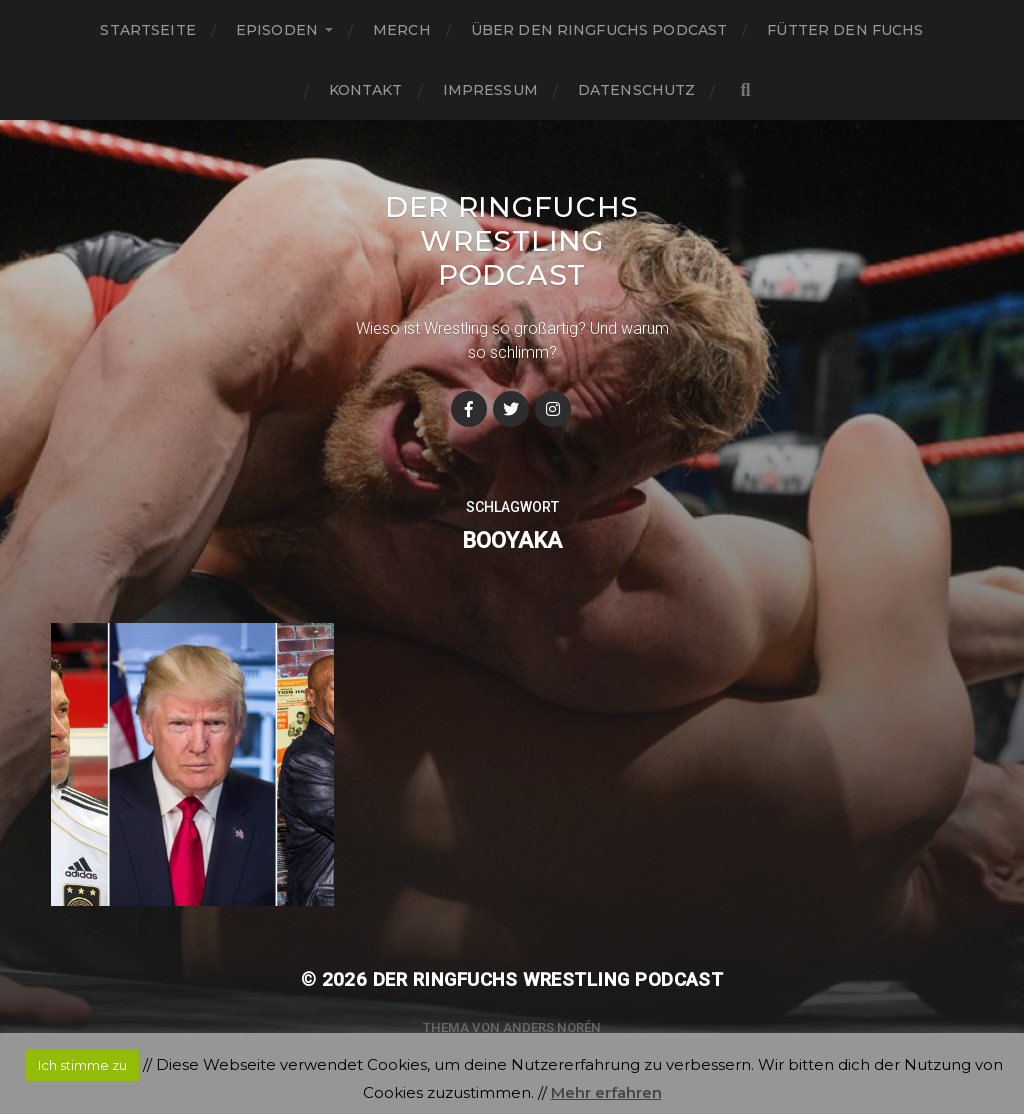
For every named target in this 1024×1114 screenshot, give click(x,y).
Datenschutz (637, 90)
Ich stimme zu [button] (82, 1065)
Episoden (277, 30)
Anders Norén (552, 1027)
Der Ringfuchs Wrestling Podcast (512, 241)
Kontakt (366, 90)
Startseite (147, 30)
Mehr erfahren (606, 1092)
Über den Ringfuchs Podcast (599, 30)
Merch (402, 30)
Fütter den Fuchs (845, 30)
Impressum (490, 90)
